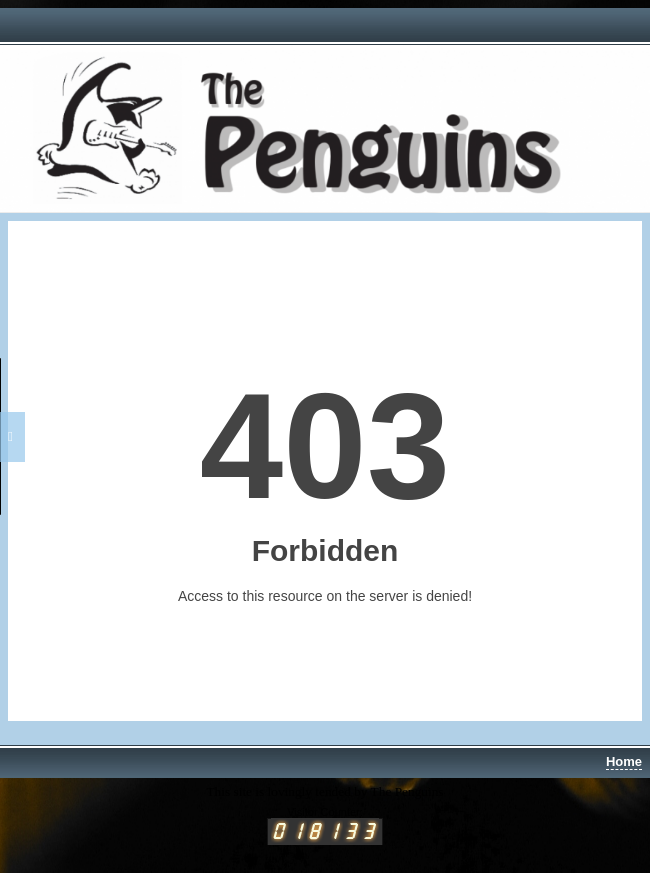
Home (624, 761)
